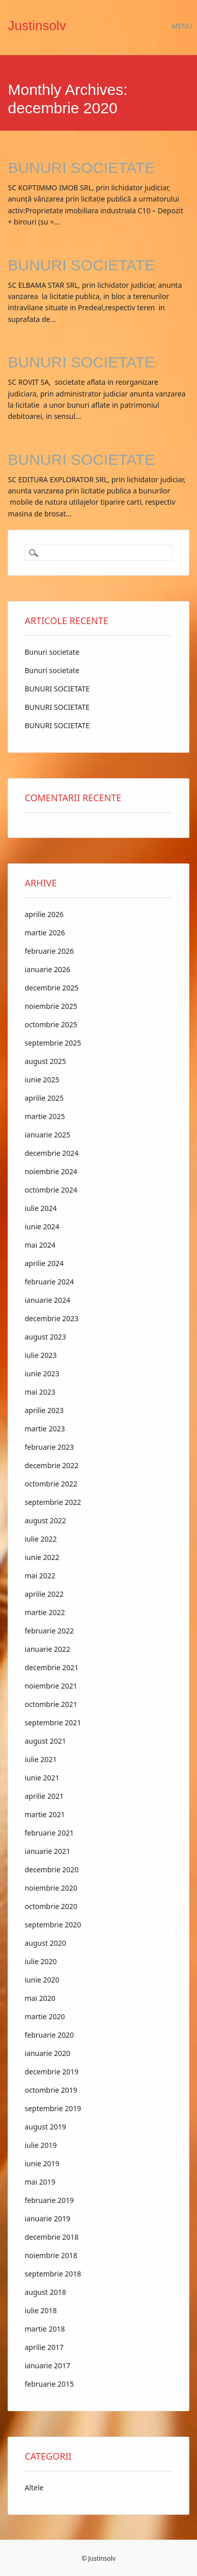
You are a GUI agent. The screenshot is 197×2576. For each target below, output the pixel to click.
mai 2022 (39, 1575)
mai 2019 (39, 2182)
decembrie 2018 (51, 2237)
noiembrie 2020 (50, 1888)
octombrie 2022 (50, 1484)
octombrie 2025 (50, 1024)
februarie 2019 (49, 2200)
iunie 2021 (41, 1777)
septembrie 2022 (52, 1502)
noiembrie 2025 (50, 1006)
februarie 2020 (49, 2035)
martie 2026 (44, 932)
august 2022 (45, 1520)
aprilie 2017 (44, 2347)
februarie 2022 (49, 1631)
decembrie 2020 (51, 1869)
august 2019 (45, 2127)
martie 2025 (44, 1116)
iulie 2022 (40, 1539)
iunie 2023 (41, 1373)
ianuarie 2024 (47, 1300)
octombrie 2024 (50, 1190)
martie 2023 (44, 1428)
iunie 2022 (41, 1557)
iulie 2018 (40, 2310)
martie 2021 (44, 1814)
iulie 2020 (40, 1961)
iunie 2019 (41, 2163)
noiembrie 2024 (50, 1171)
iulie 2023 (40, 1355)
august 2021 (45, 1741)
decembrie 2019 (51, 2071)
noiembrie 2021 (50, 1686)
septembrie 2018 (52, 2273)
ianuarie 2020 (47, 2053)
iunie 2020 (41, 1980)
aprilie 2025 (44, 1098)
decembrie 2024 (51, 1153)
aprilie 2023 (44, 1410)
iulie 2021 (40, 1759)
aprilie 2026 (44, 914)
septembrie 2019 (52, 2108)
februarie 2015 (49, 2384)
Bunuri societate (51, 652)
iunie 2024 (41, 1226)
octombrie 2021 (50, 1704)
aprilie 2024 (44, 1263)
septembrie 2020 (52, 1924)
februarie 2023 (49, 1447)
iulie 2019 (40, 2145)
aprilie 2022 (44, 1594)
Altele (33, 2487)
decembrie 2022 (51, 1465)
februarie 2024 (49, 1281)
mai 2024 (39, 1245)
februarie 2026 (49, 951)
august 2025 (45, 1061)
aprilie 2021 (44, 1796)
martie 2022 (44, 1612)
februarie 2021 (49, 1833)
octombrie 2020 (50, 1906)
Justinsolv (37, 25)
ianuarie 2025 (47, 1135)
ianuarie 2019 (47, 2218)
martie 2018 (44, 2329)
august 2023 (45, 1337)
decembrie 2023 (51, 1318)
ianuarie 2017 (47, 2365)
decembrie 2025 (51, 988)
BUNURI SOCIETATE (81, 167)
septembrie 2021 (52, 1722)
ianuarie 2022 (47, 1649)
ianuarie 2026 (47, 969)
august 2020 (45, 1943)
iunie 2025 (41, 1079)
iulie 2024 (40, 1208)
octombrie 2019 (50, 2090)
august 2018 (45, 2292)
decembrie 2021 (51, 1667)
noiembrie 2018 (50, 2255)
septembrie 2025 (52, 1043)
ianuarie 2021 (47, 1851)
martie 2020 (44, 2016)
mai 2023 (39, 1392)
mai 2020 (39, 1998)
